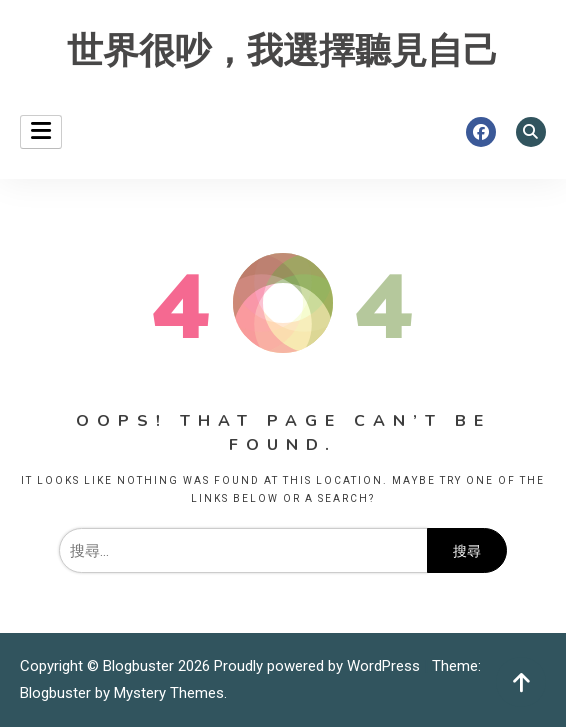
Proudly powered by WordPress (319, 666)
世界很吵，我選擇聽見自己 (283, 51)
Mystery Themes (169, 693)
